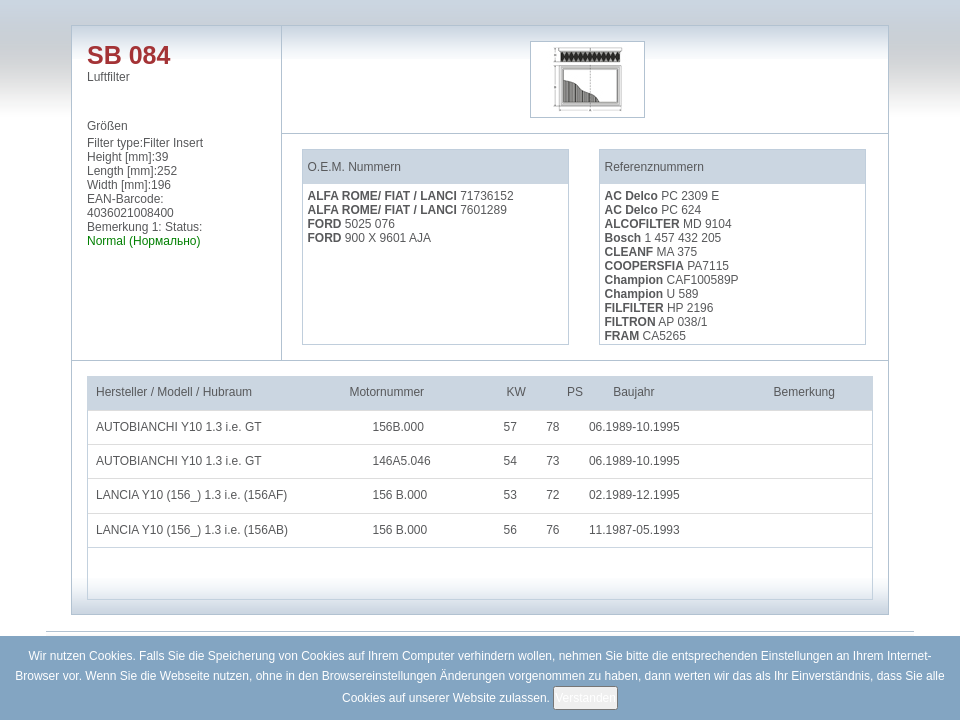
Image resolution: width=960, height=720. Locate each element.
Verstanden (585, 698)
